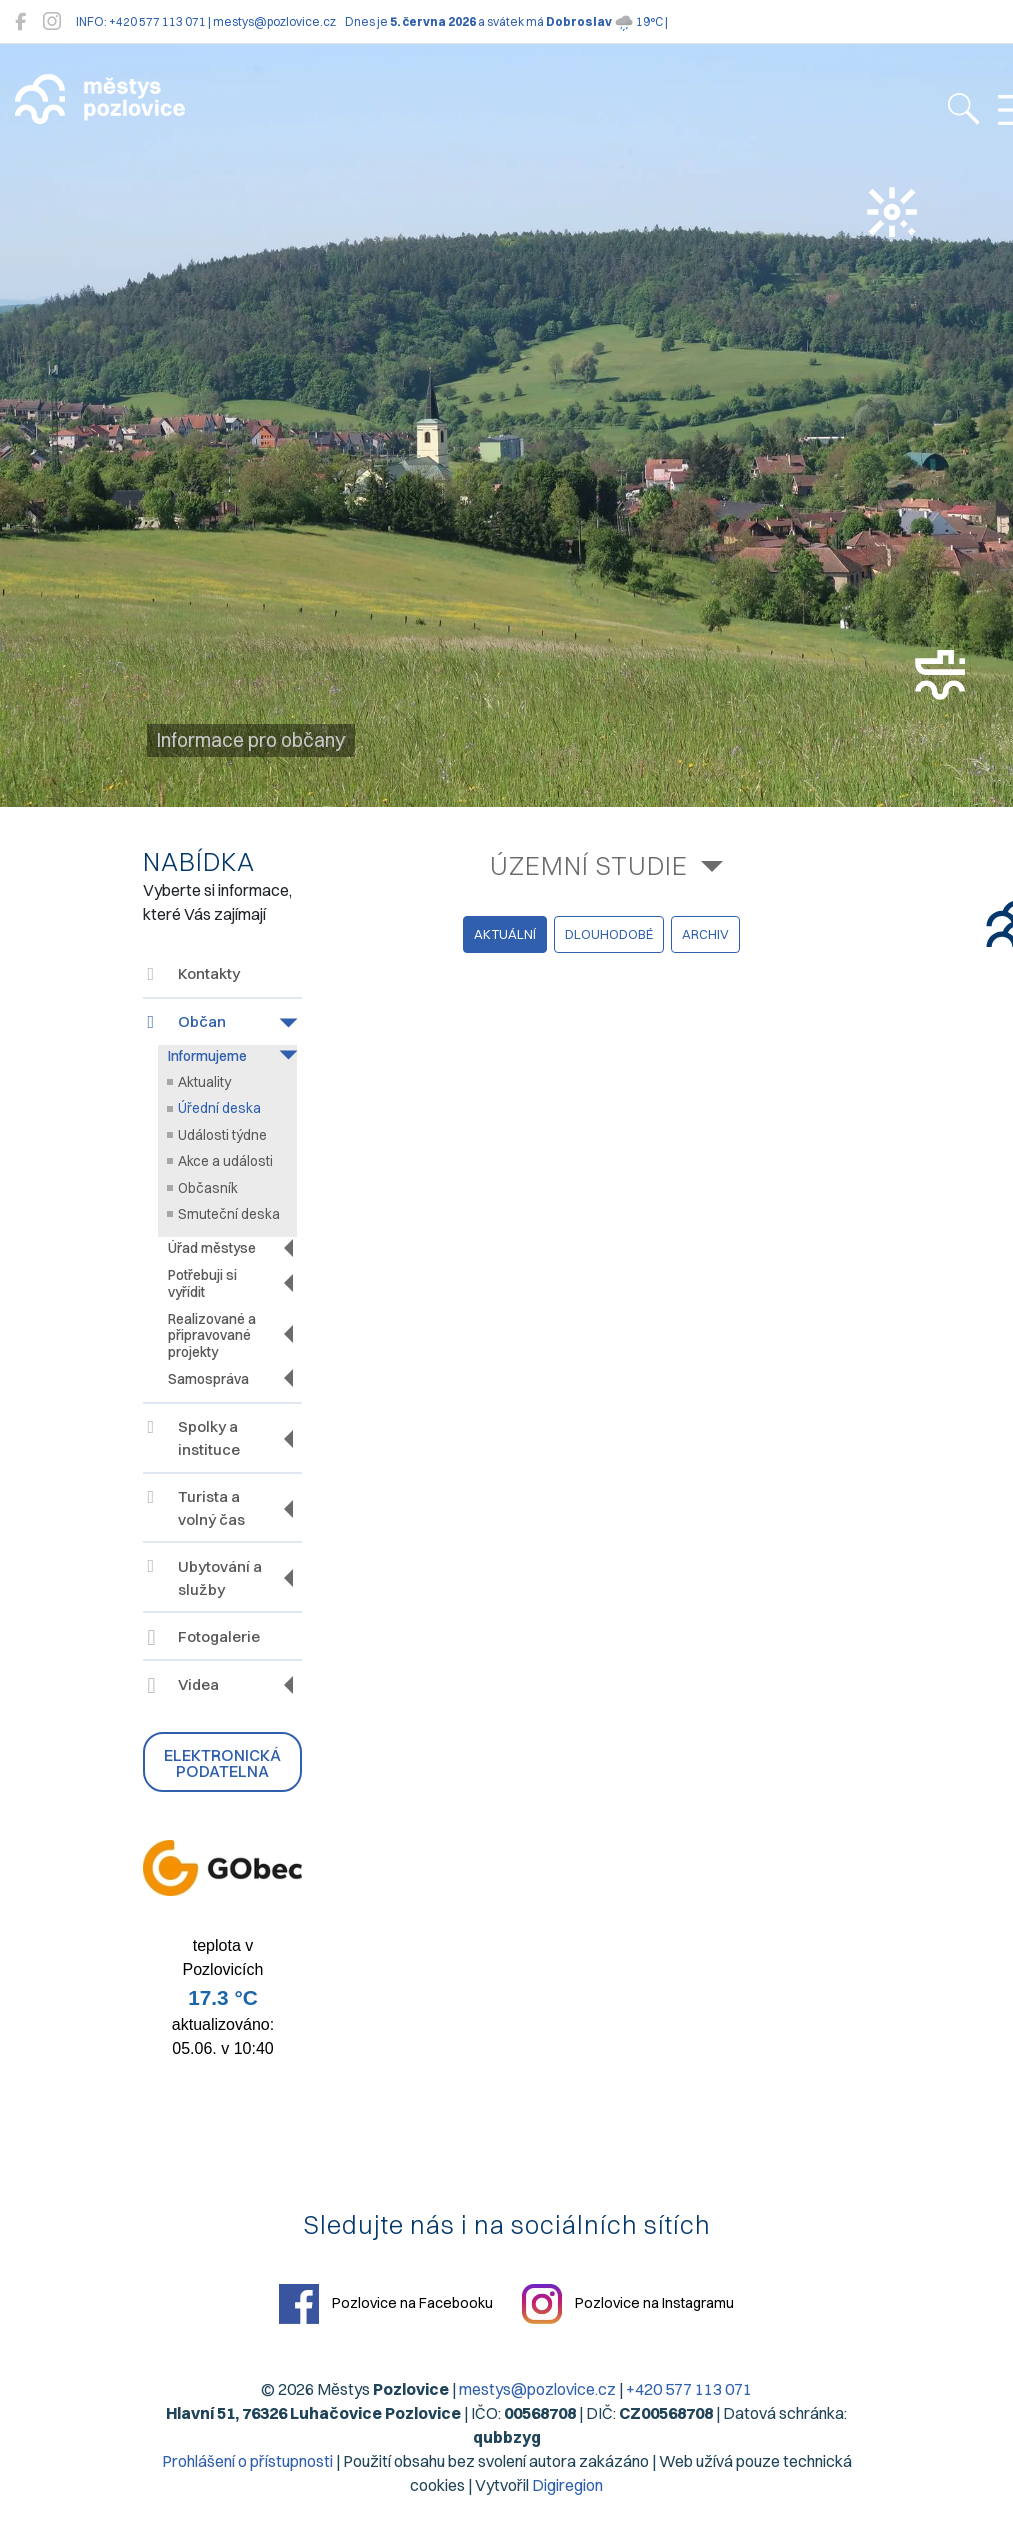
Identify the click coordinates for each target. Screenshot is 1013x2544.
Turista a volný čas (196, 1508)
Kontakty (194, 973)
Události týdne (222, 1135)
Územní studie (589, 865)
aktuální (505, 934)
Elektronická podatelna (222, 1763)
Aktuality (204, 1082)
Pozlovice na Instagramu (628, 2304)
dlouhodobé (609, 934)
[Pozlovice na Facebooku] (20, 21)
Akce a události (225, 1161)
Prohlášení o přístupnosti (247, 2461)
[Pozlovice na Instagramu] (52, 21)
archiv (705, 934)
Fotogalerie (204, 1638)
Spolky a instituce (194, 1438)
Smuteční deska (229, 1214)
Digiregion (567, 2485)
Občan (187, 1021)
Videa (183, 1686)
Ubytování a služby (205, 1578)
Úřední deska (219, 1108)
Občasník (208, 1188)
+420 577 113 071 (689, 2389)
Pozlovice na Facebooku (386, 2304)
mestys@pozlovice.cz (537, 2389)
